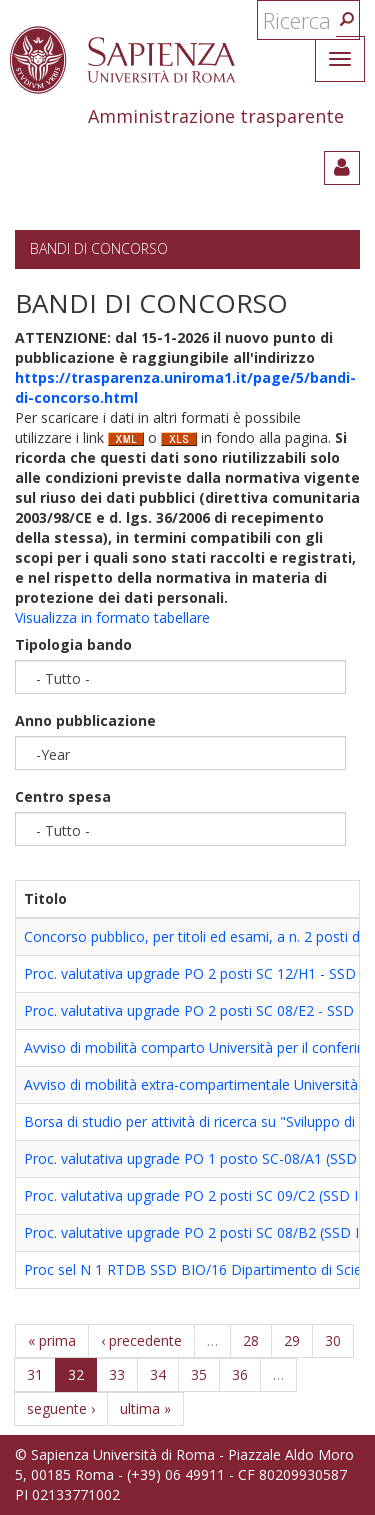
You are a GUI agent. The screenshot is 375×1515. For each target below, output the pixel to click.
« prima (52, 1340)
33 (117, 1374)
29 (292, 1340)
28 (251, 1340)
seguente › (61, 1408)
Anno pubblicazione (85, 720)
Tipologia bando (73, 644)
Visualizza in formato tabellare (112, 617)
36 (240, 1374)
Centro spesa (63, 796)
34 (158, 1374)
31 (35, 1374)
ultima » (145, 1408)
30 (333, 1340)
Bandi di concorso (99, 248)
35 (199, 1374)
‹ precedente (141, 1340)
